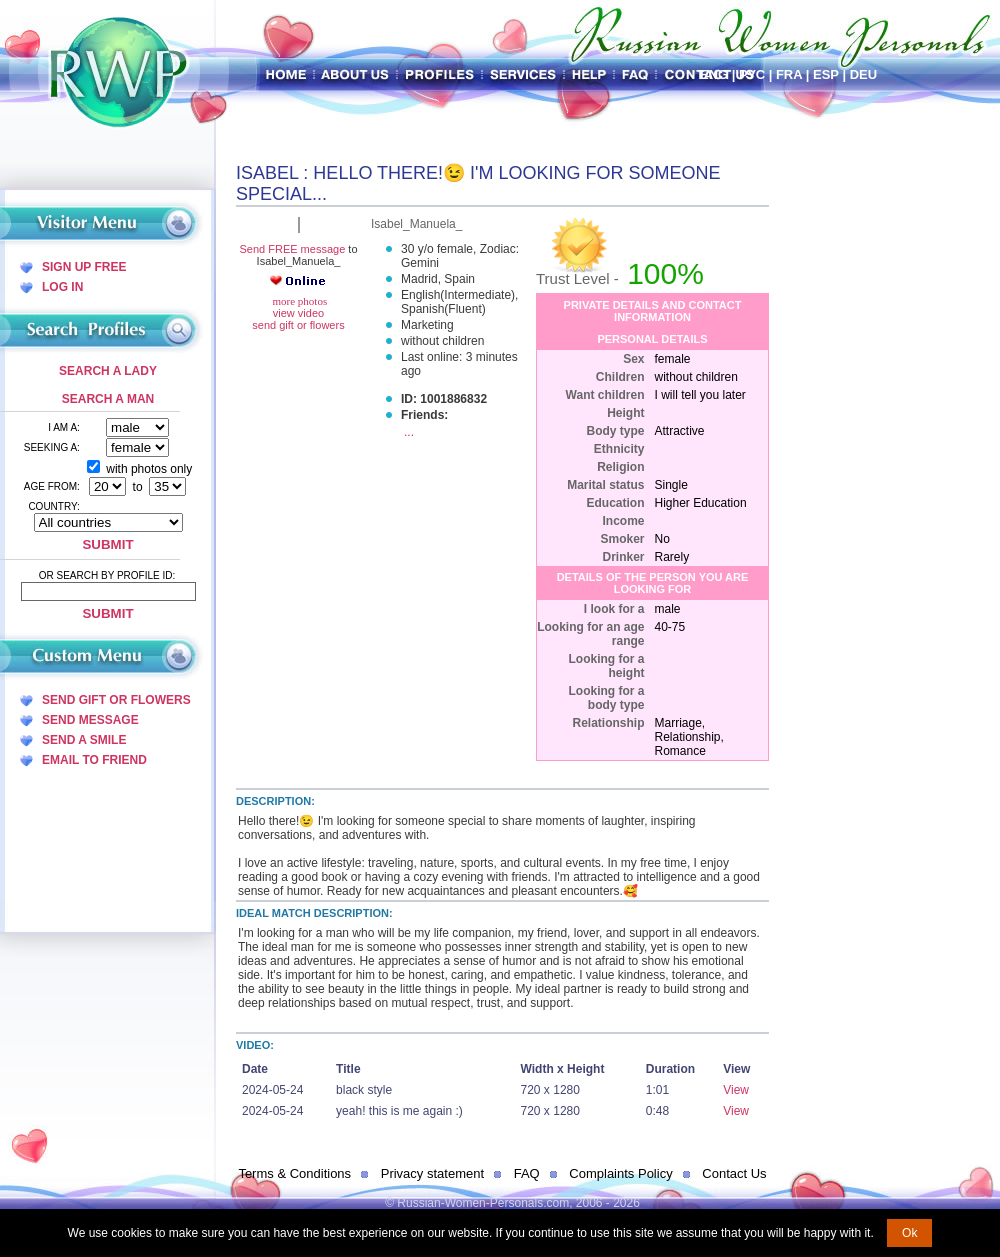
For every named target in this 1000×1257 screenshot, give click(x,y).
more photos (298, 301)
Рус (752, 74)
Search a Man (108, 399)
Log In (62, 287)
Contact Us (734, 1173)
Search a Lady (108, 371)
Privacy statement (432, 1173)
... (409, 432)
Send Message (90, 720)
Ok (909, 1233)
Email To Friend (94, 760)
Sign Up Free (84, 267)
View (736, 1090)
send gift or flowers (298, 325)
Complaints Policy (620, 1173)
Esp (826, 74)
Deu (863, 74)
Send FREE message (292, 249)
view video (298, 313)
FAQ (527, 1173)
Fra (789, 74)
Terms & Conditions (294, 1173)
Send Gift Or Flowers (116, 700)
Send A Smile (84, 740)
